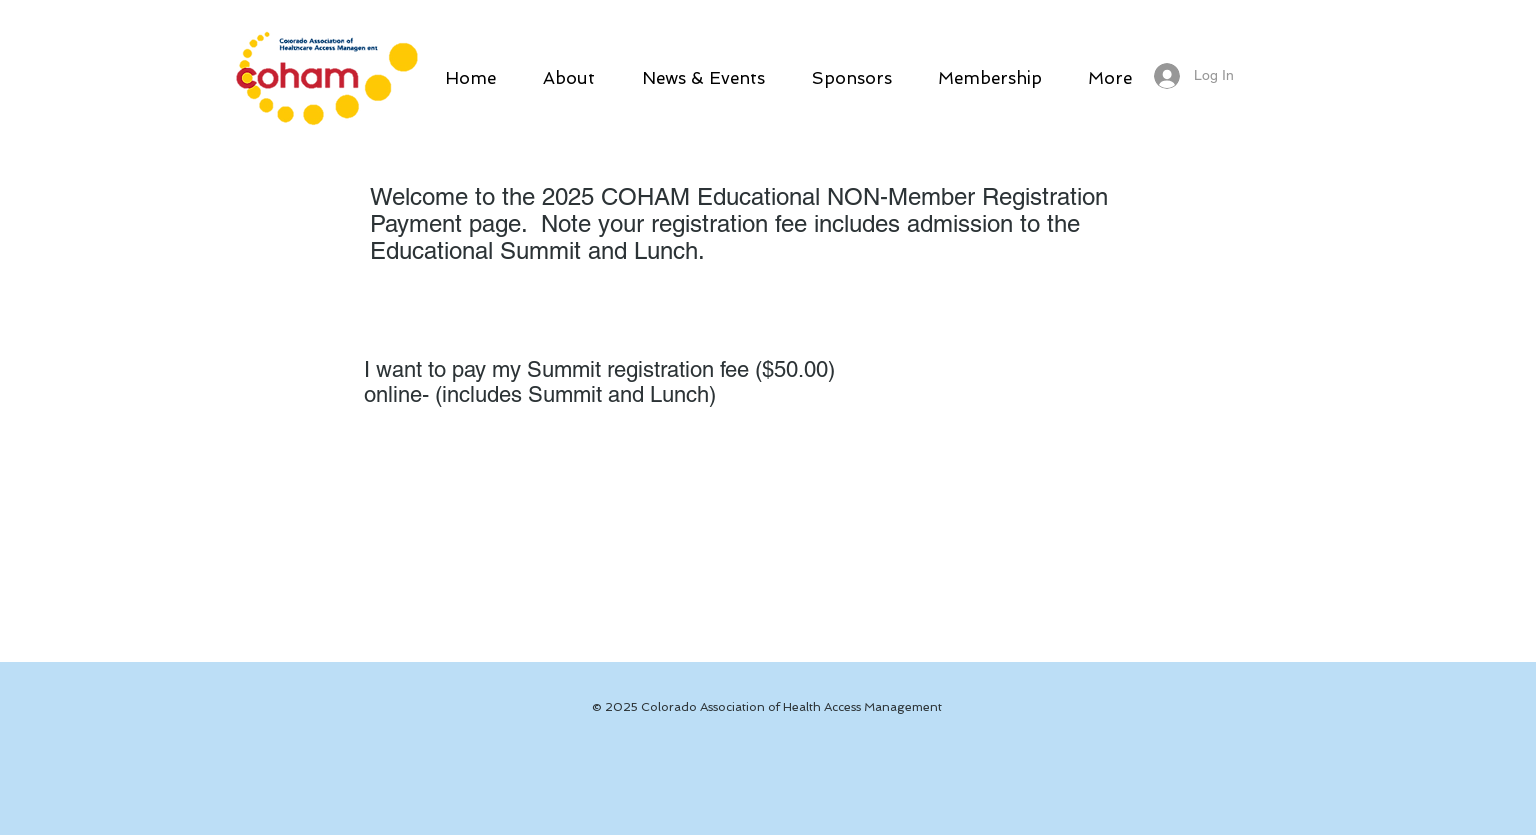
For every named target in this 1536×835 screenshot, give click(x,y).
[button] (568, 78)
